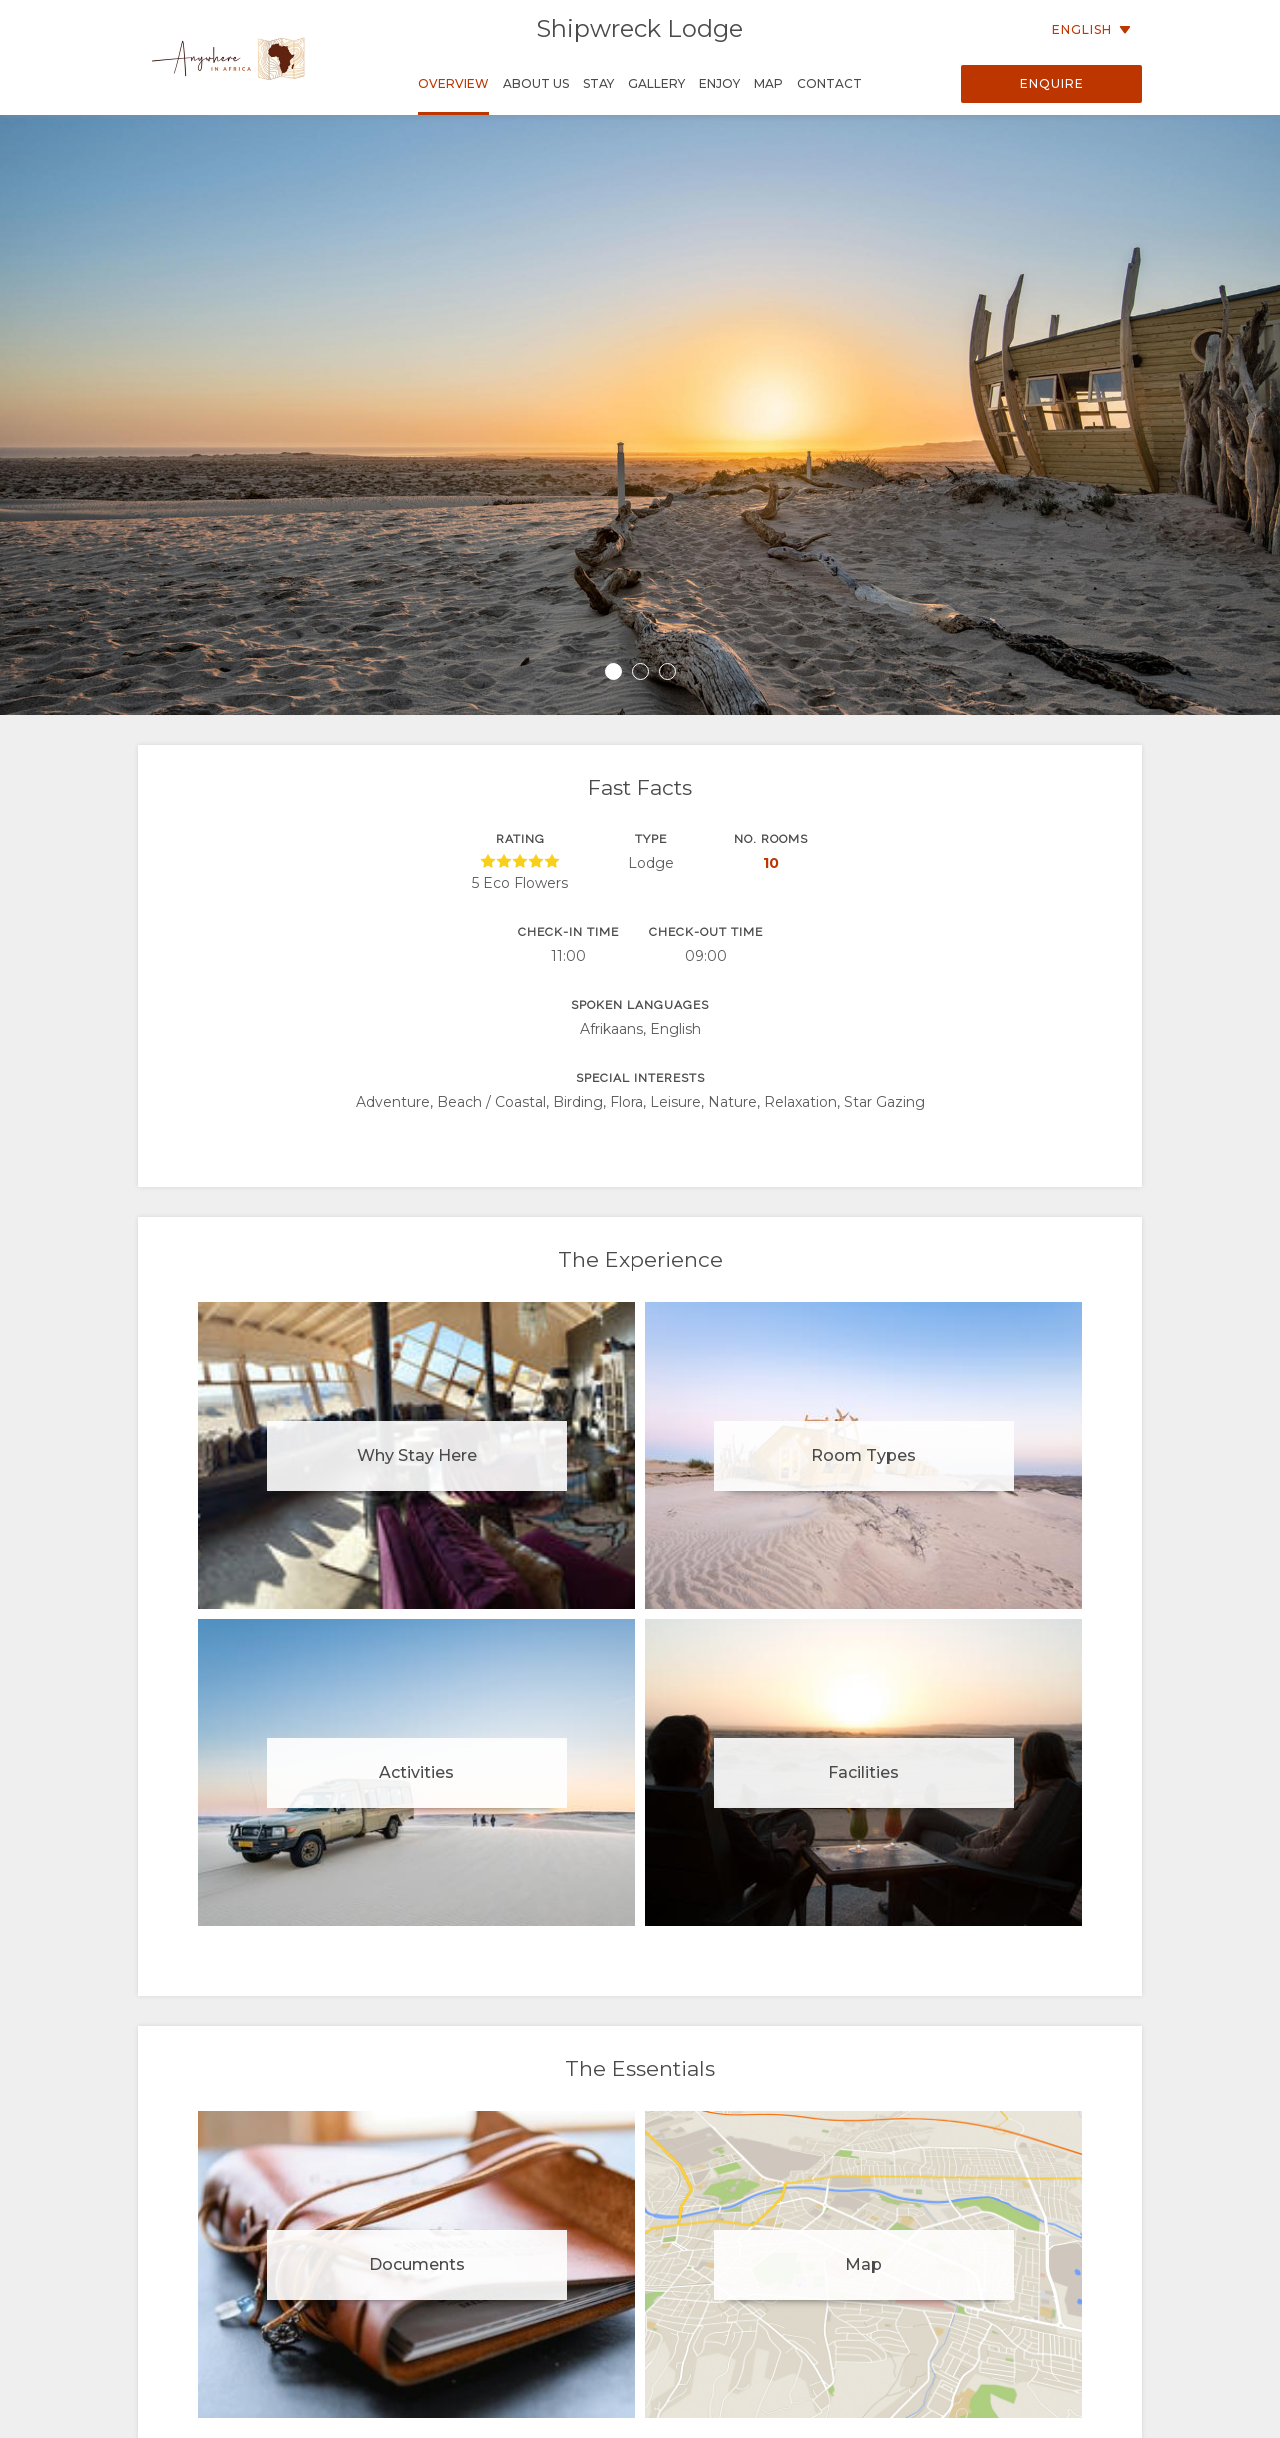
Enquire (1052, 83)
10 (771, 863)
